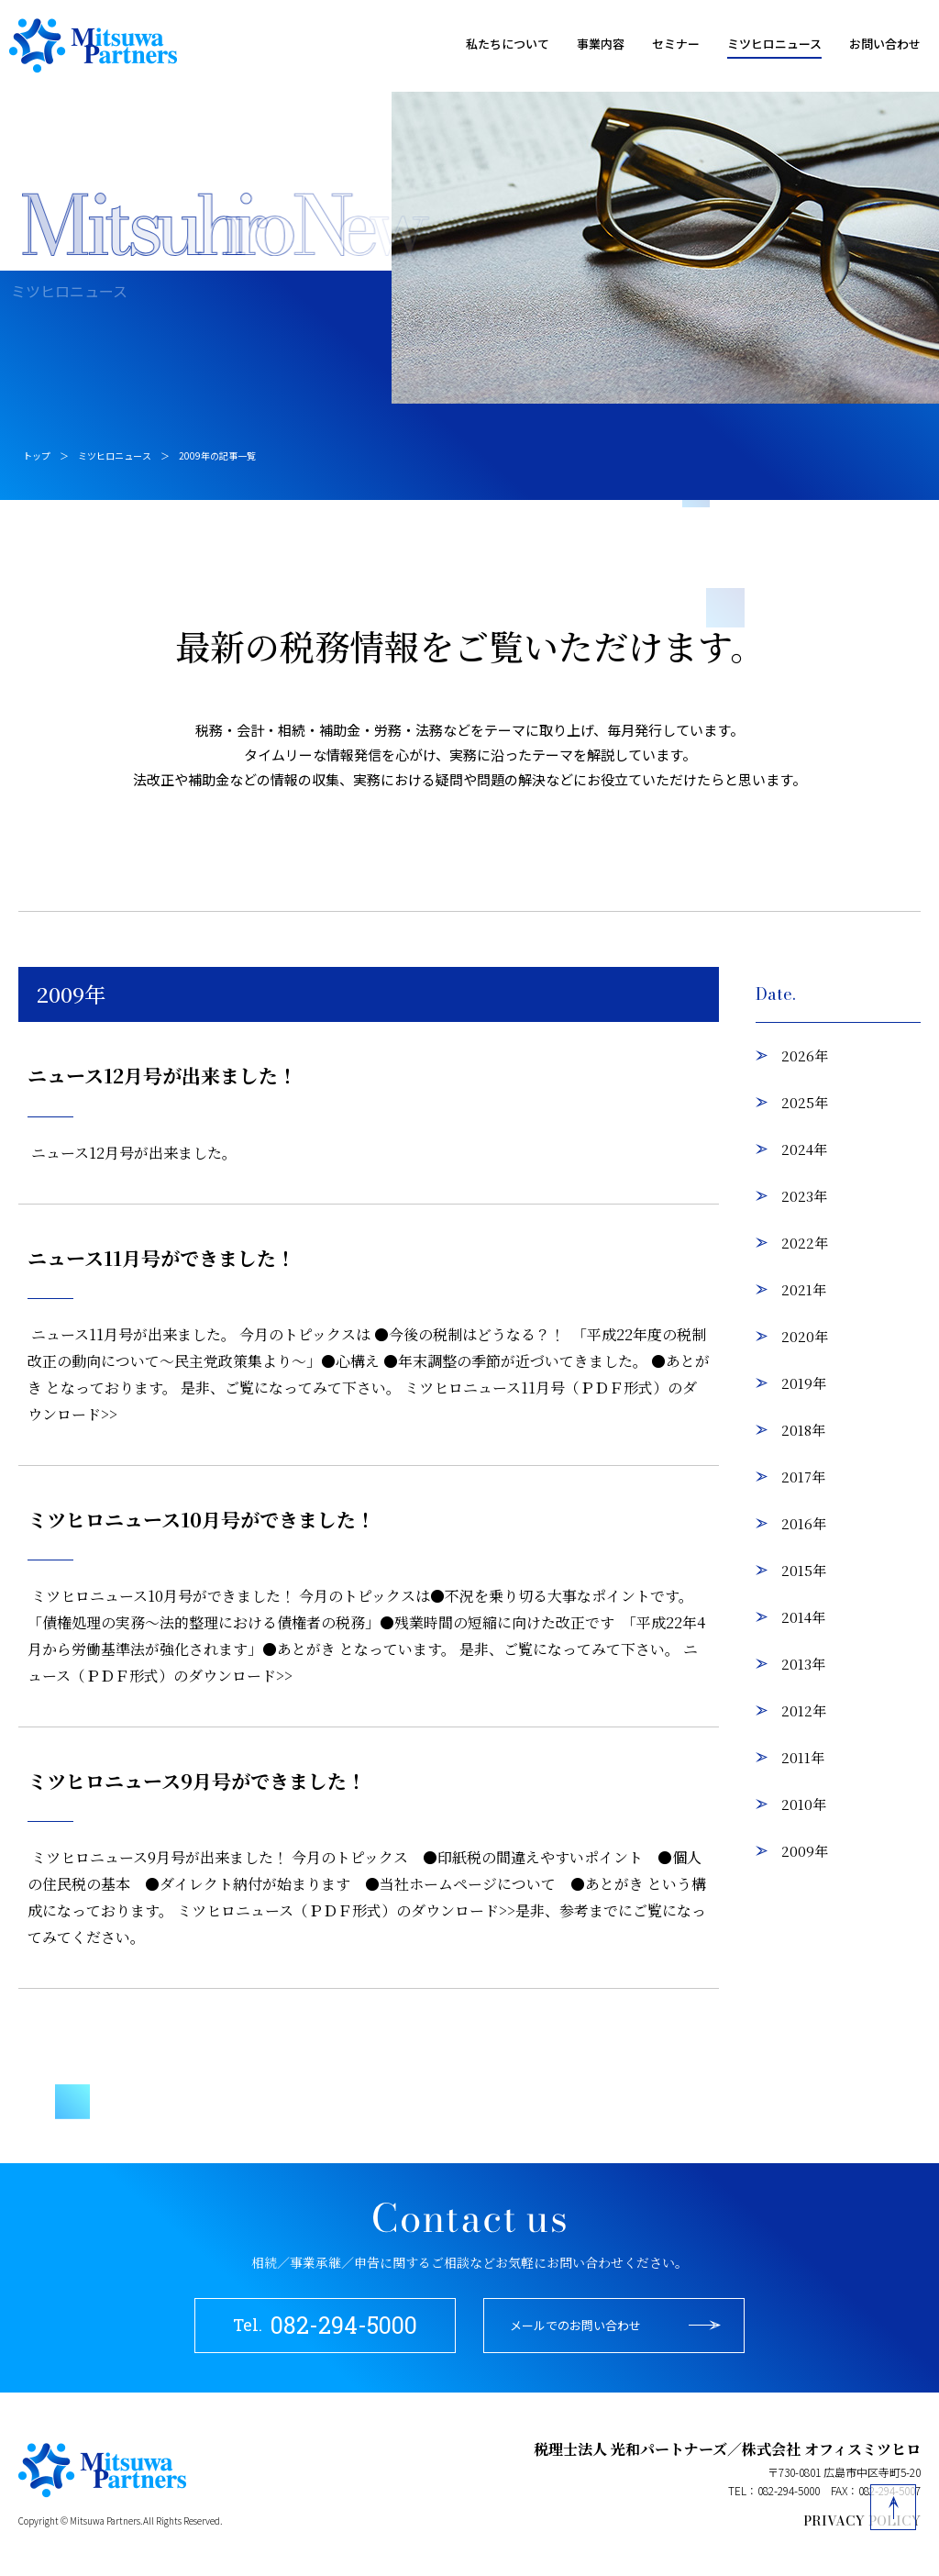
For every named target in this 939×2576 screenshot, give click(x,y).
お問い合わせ (885, 43)
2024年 (804, 1149)
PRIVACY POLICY (862, 2521)
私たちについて (507, 43)
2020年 (804, 1336)
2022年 (804, 1242)
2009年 (804, 1850)
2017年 (803, 1476)
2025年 (804, 1102)
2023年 (804, 1195)
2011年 (802, 1757)
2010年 (803, 1804)
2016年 (803, 1523)
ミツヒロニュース (774, 43)
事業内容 (600, 43)
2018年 (803, 1429)
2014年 (803, 1617)
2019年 (803, 1383)
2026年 (804, 1055)
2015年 (803, 1570)
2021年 (803, 1289)
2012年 (803, 1710)
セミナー (676, 43)
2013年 (803, 1663)
